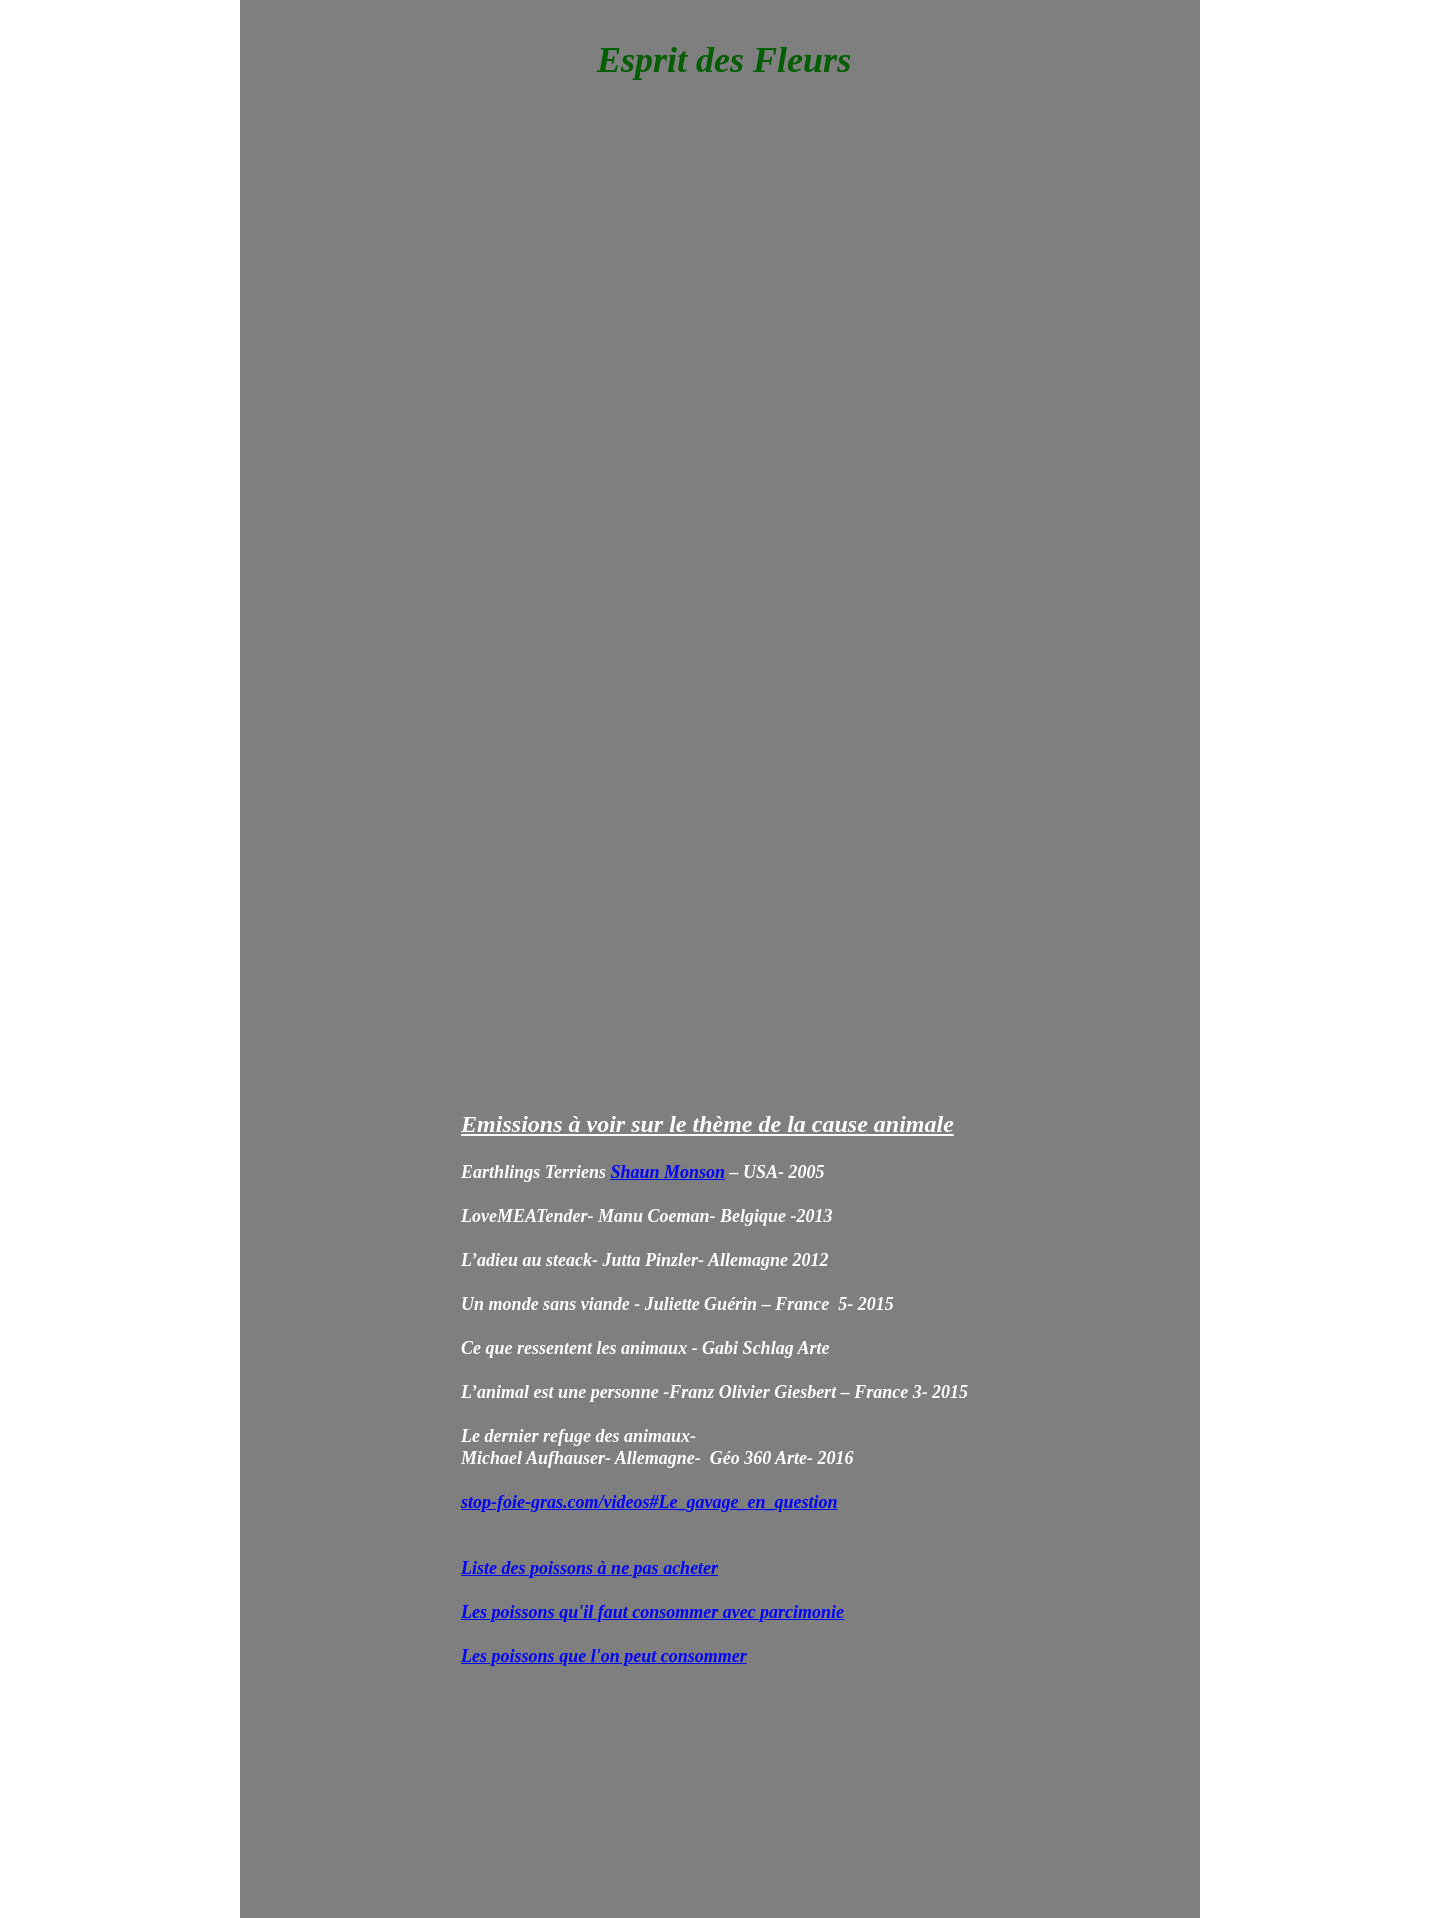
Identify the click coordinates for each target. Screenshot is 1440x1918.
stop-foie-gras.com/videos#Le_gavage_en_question (649, 1502)
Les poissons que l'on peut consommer (604, 1656)
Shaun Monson (668, 1172)
